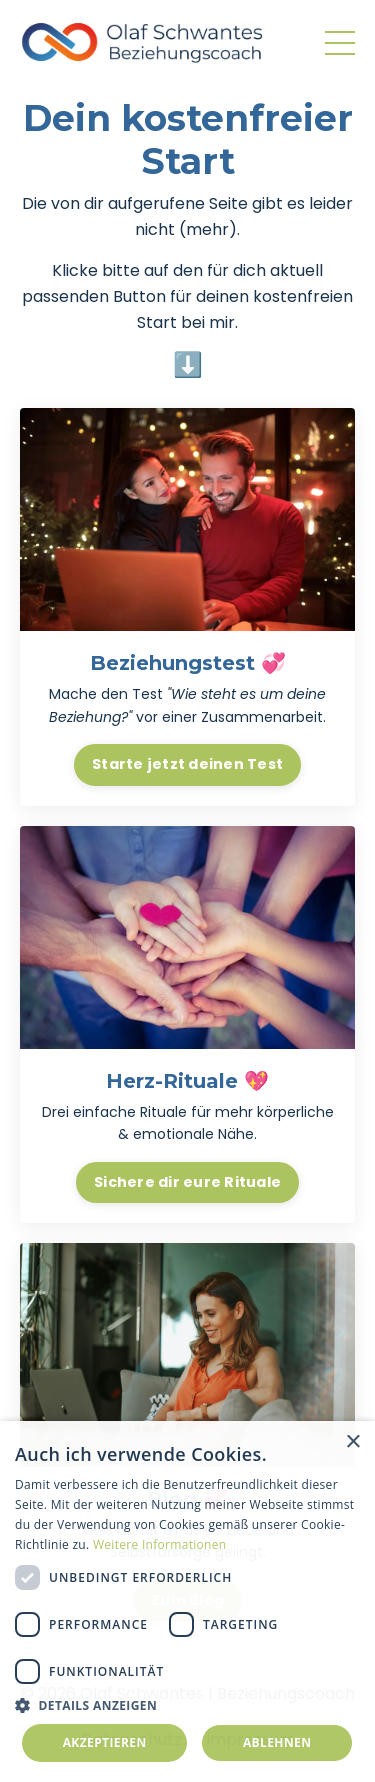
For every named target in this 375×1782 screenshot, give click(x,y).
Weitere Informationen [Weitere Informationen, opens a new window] (160, 1544)
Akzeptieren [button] (105, 1742)
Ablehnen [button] (277, 1742)
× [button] (352, 1442)
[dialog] (187, 1601)
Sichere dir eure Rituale (187, 1182)
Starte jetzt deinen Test (187, 764)
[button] (187, 1705)
